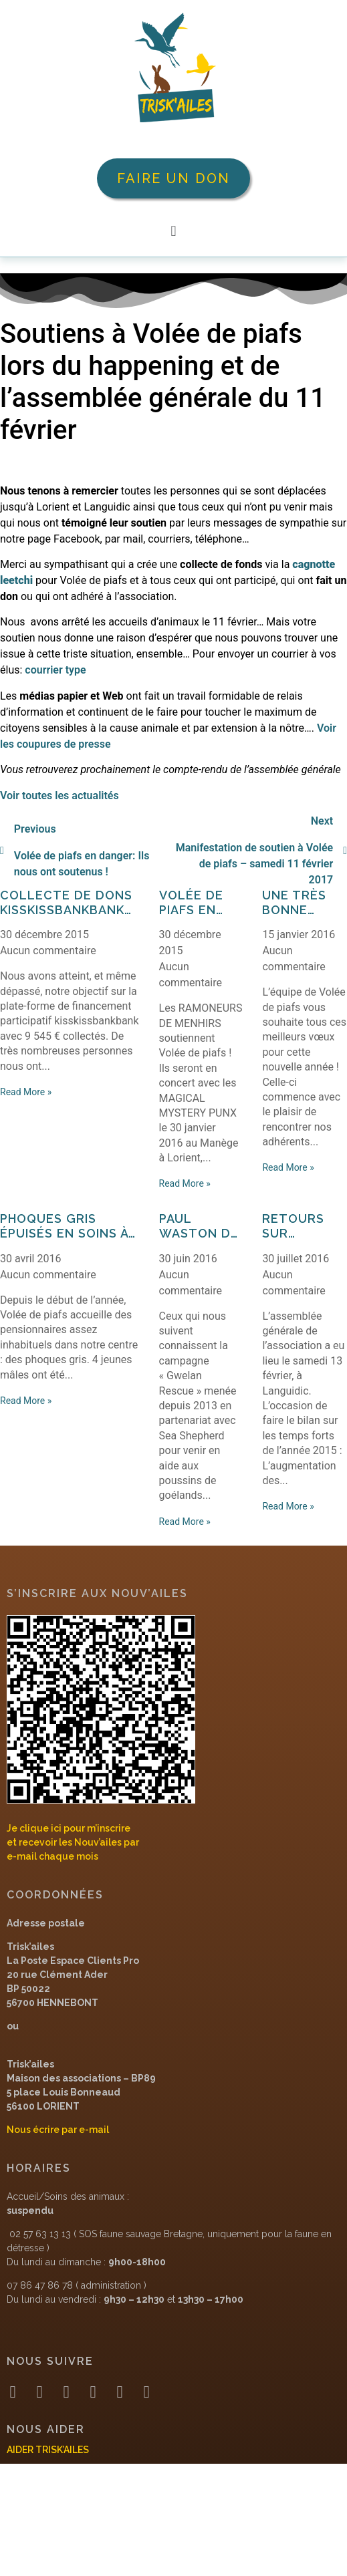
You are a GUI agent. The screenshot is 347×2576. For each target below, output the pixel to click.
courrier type (55, 670)
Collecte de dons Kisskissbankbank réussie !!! (66, 902)
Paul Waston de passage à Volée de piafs (199, 1225)
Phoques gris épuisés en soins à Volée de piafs (64, 1225)
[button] (173, 231)
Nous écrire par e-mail (58, 2129)
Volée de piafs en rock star (196, 902)
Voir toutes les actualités (59, 795)
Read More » (25, 1092)
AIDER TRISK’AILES (48, 2449)
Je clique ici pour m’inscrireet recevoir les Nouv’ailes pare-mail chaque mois (73, 1842)
